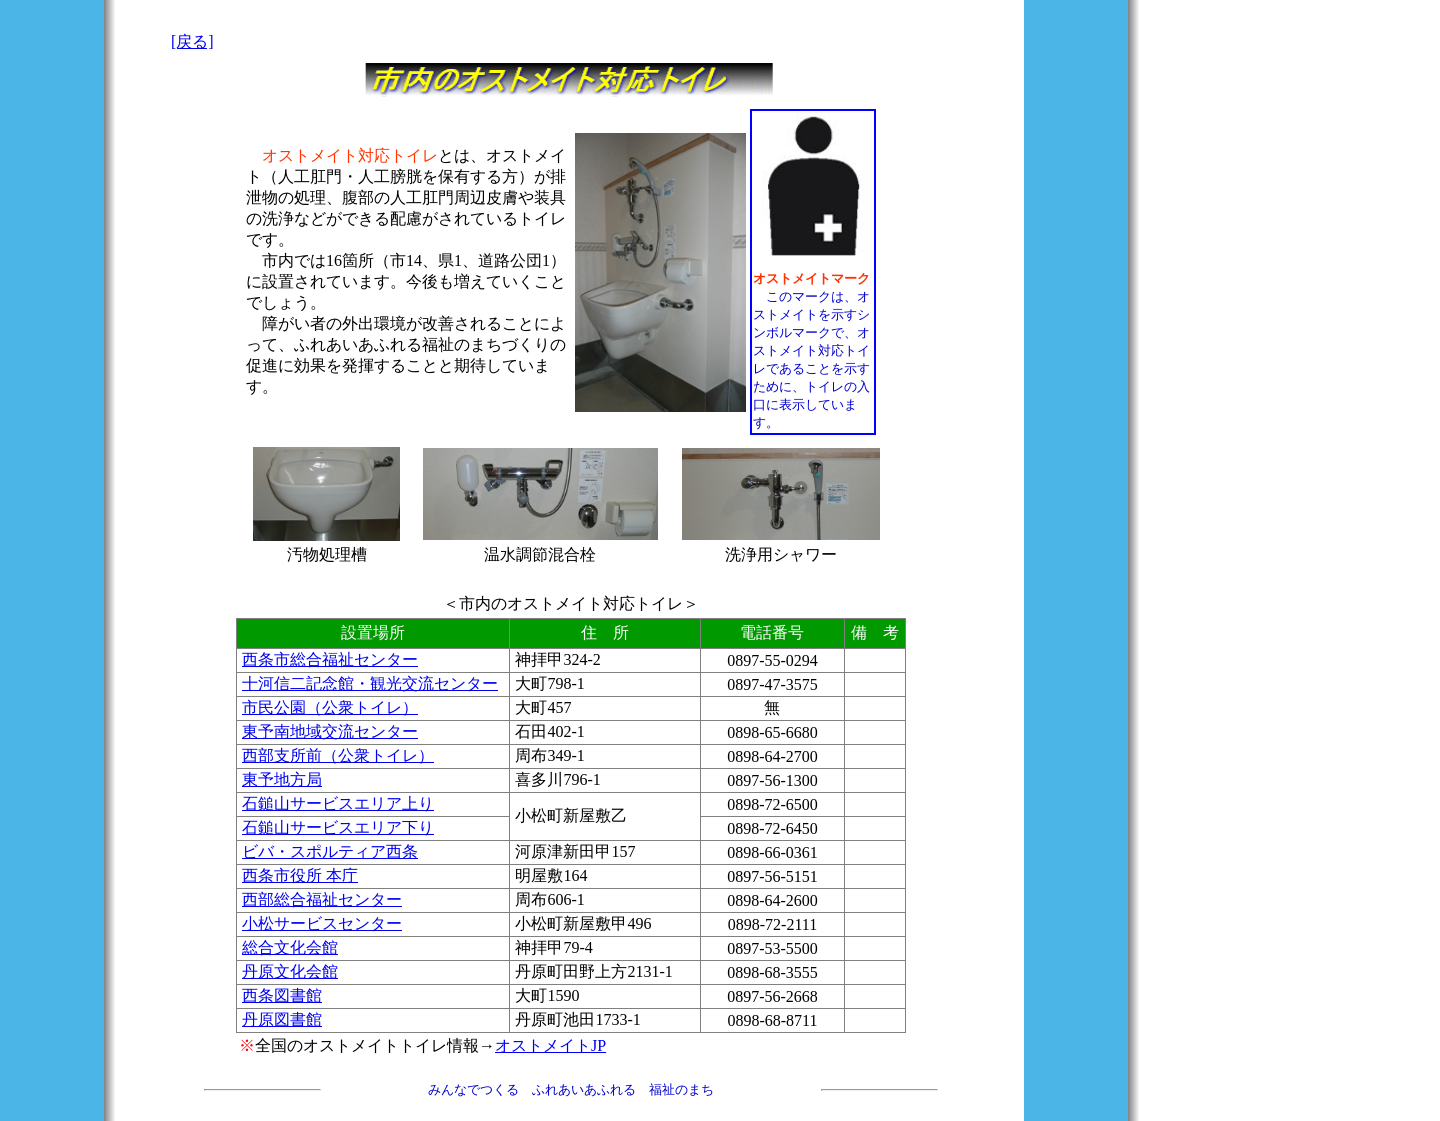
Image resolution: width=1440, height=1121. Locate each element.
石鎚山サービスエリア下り (338, 827)
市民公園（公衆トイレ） (330, 707)
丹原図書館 (282, 1019)
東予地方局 (282, 779)
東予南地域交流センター (330, 731)
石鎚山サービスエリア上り (338, 803)
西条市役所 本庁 (300, 875)
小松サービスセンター (322, 923)
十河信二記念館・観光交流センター (370, 683)
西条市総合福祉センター (330, 659)
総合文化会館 (290, 947)
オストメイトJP (550, 1045)
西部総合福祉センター (322, 899)
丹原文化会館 (290, 971)
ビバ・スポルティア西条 (330, 851)
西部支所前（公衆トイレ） (338, 755)
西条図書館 (282, 995)
